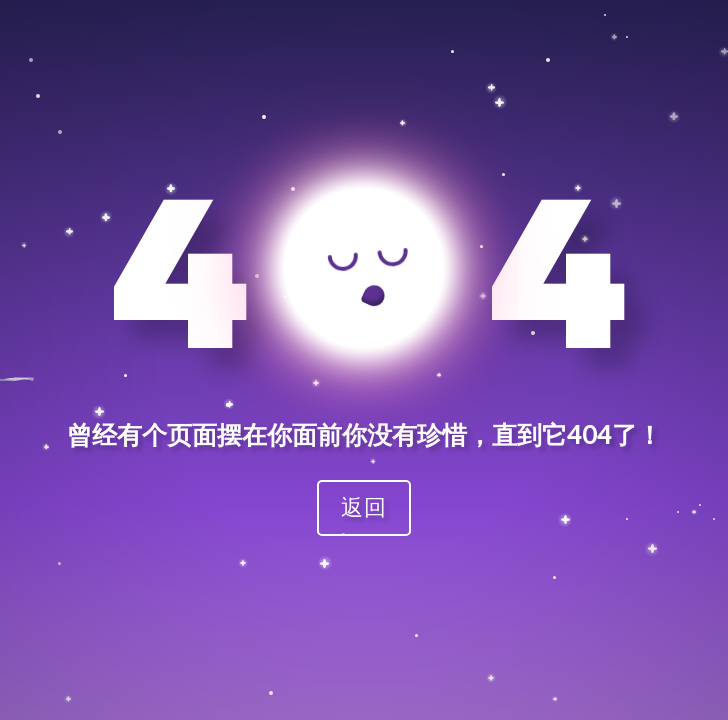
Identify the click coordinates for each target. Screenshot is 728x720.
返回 (364, 506)
